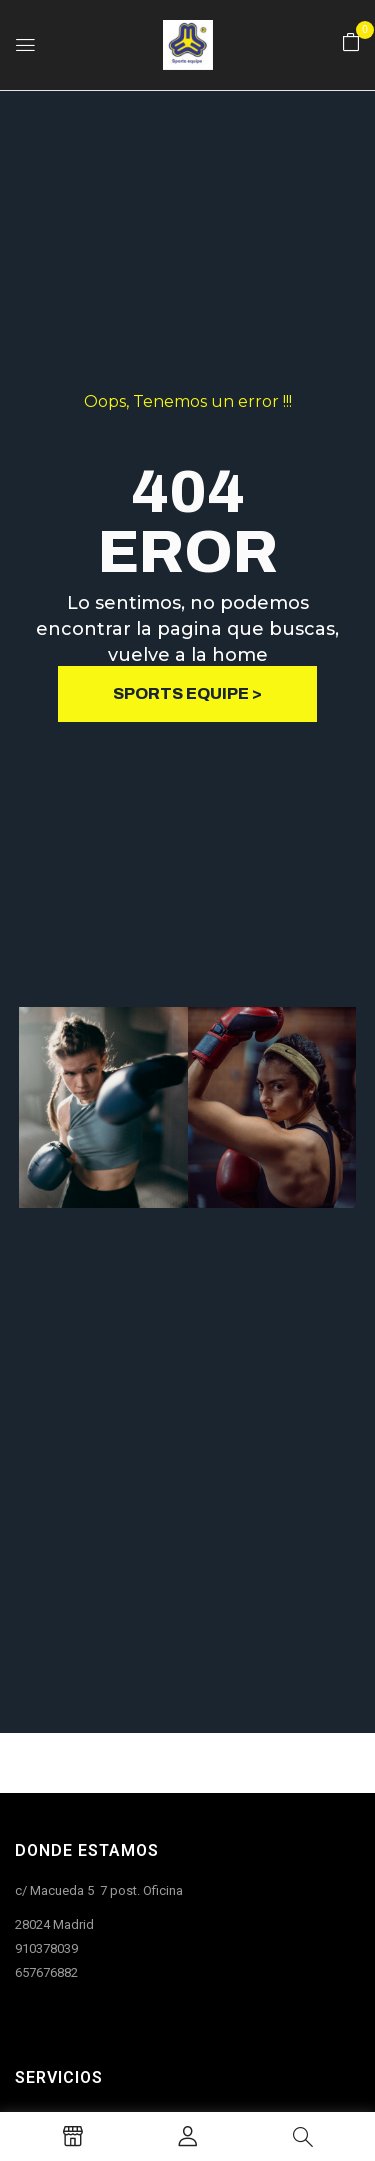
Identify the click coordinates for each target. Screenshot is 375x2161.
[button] (351, 43)
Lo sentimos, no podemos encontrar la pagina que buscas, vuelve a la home (187, 634)
